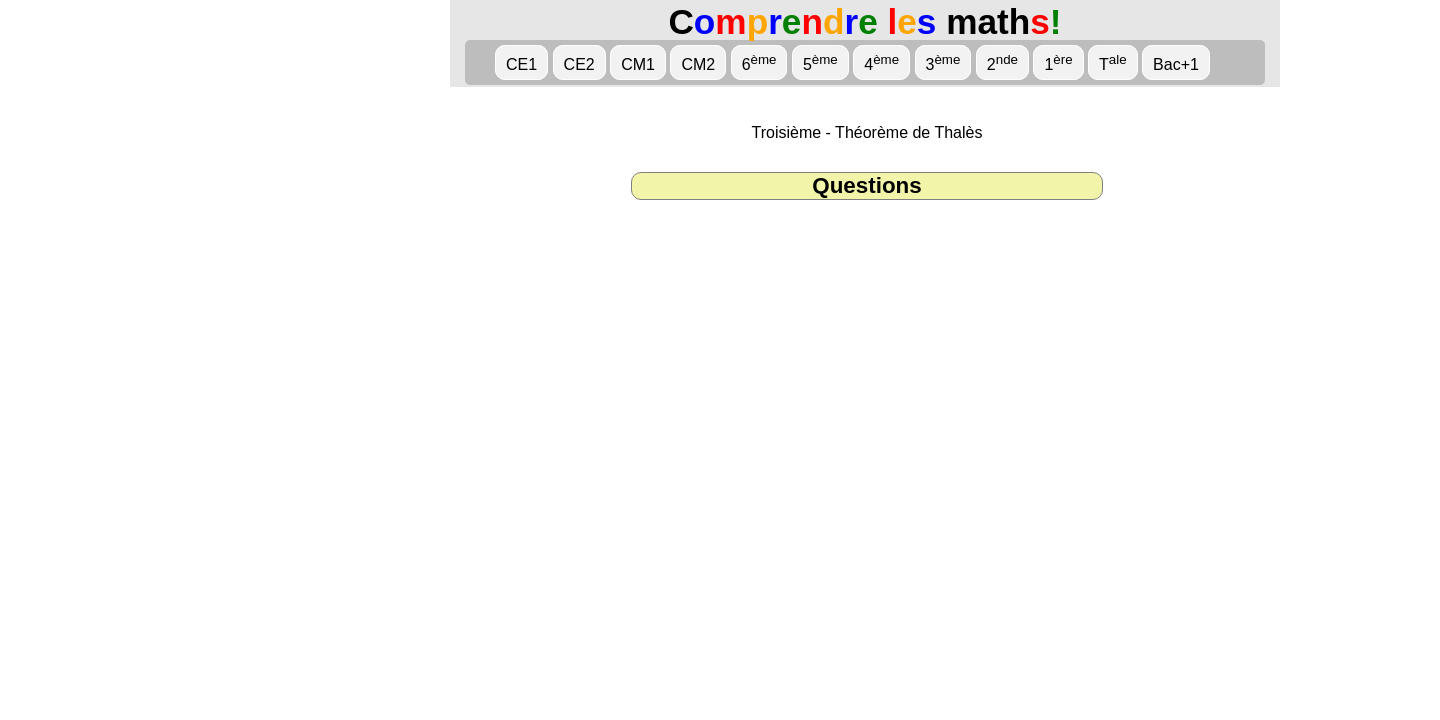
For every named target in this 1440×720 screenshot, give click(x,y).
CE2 (579, 64)
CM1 (638, 64)
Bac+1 (1176, 64)
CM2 (698, 64)
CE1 (521, 64)
